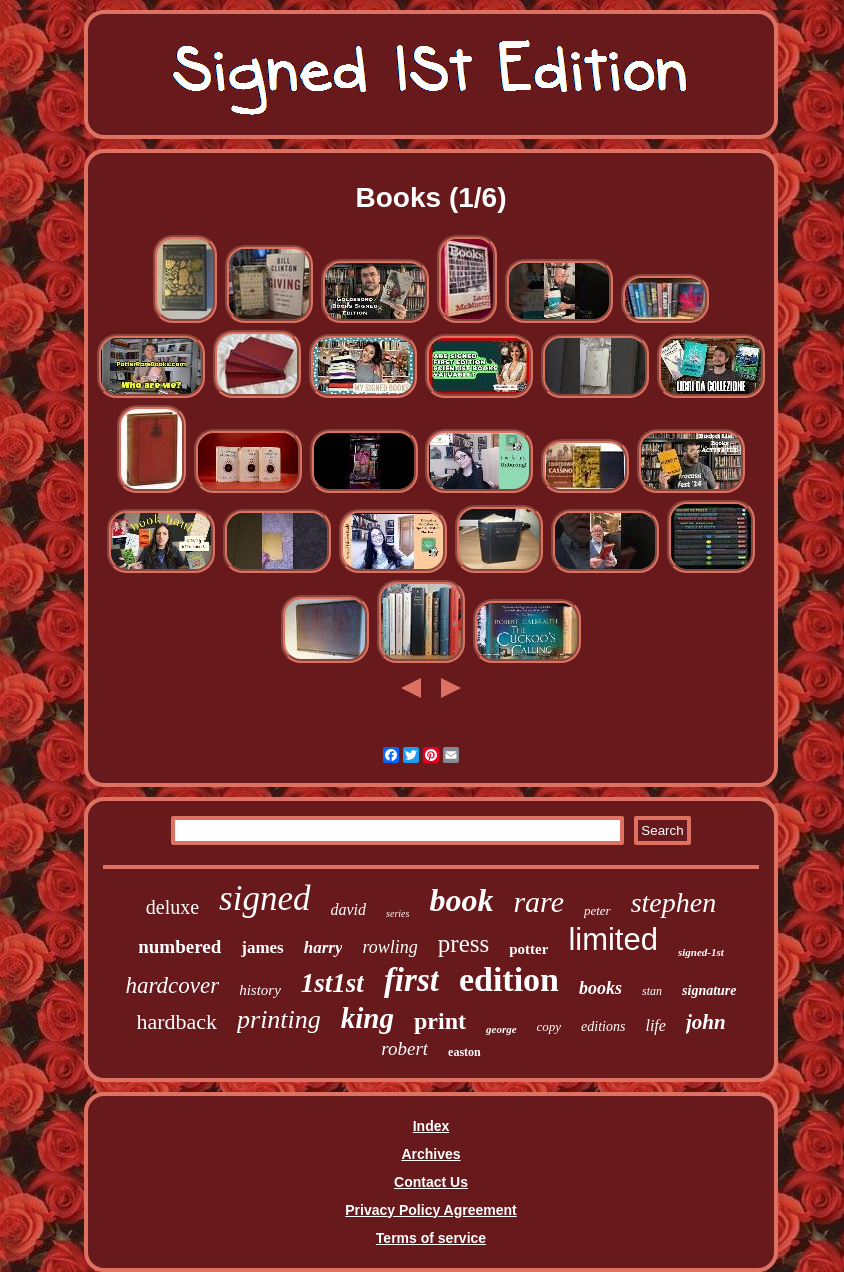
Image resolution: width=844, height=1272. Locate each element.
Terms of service (431, 1238)
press (463, 943)
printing (279, 1019)
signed (264, 898)
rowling (389, 947)
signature (709, 990)
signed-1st (701, 952)
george (501, 1029)
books (600, 988)
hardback (176, 1021)
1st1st (332, 983)
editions (603, 1026)
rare (538, 901)
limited (613, 939)
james (262, 947)
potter (528, 949)
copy (549, 1026)
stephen (674, 902)
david (349, 909)
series (397, 913)
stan (652, 991)
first (411, 980)
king (367, 1018)
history (260, 990)
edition (509, 979)
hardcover (172, 985)
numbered (179, 946)
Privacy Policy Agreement (430, 1210)
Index (431, 1126)
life (655, 1025)
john (706, 1022)
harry (323, 947)
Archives (430, 1154)
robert (404, 1048)
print (440, 1021)
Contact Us (431, 1182)
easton (464, 1052)
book (461, 900)
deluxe (172, 907)
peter (597, 910)
